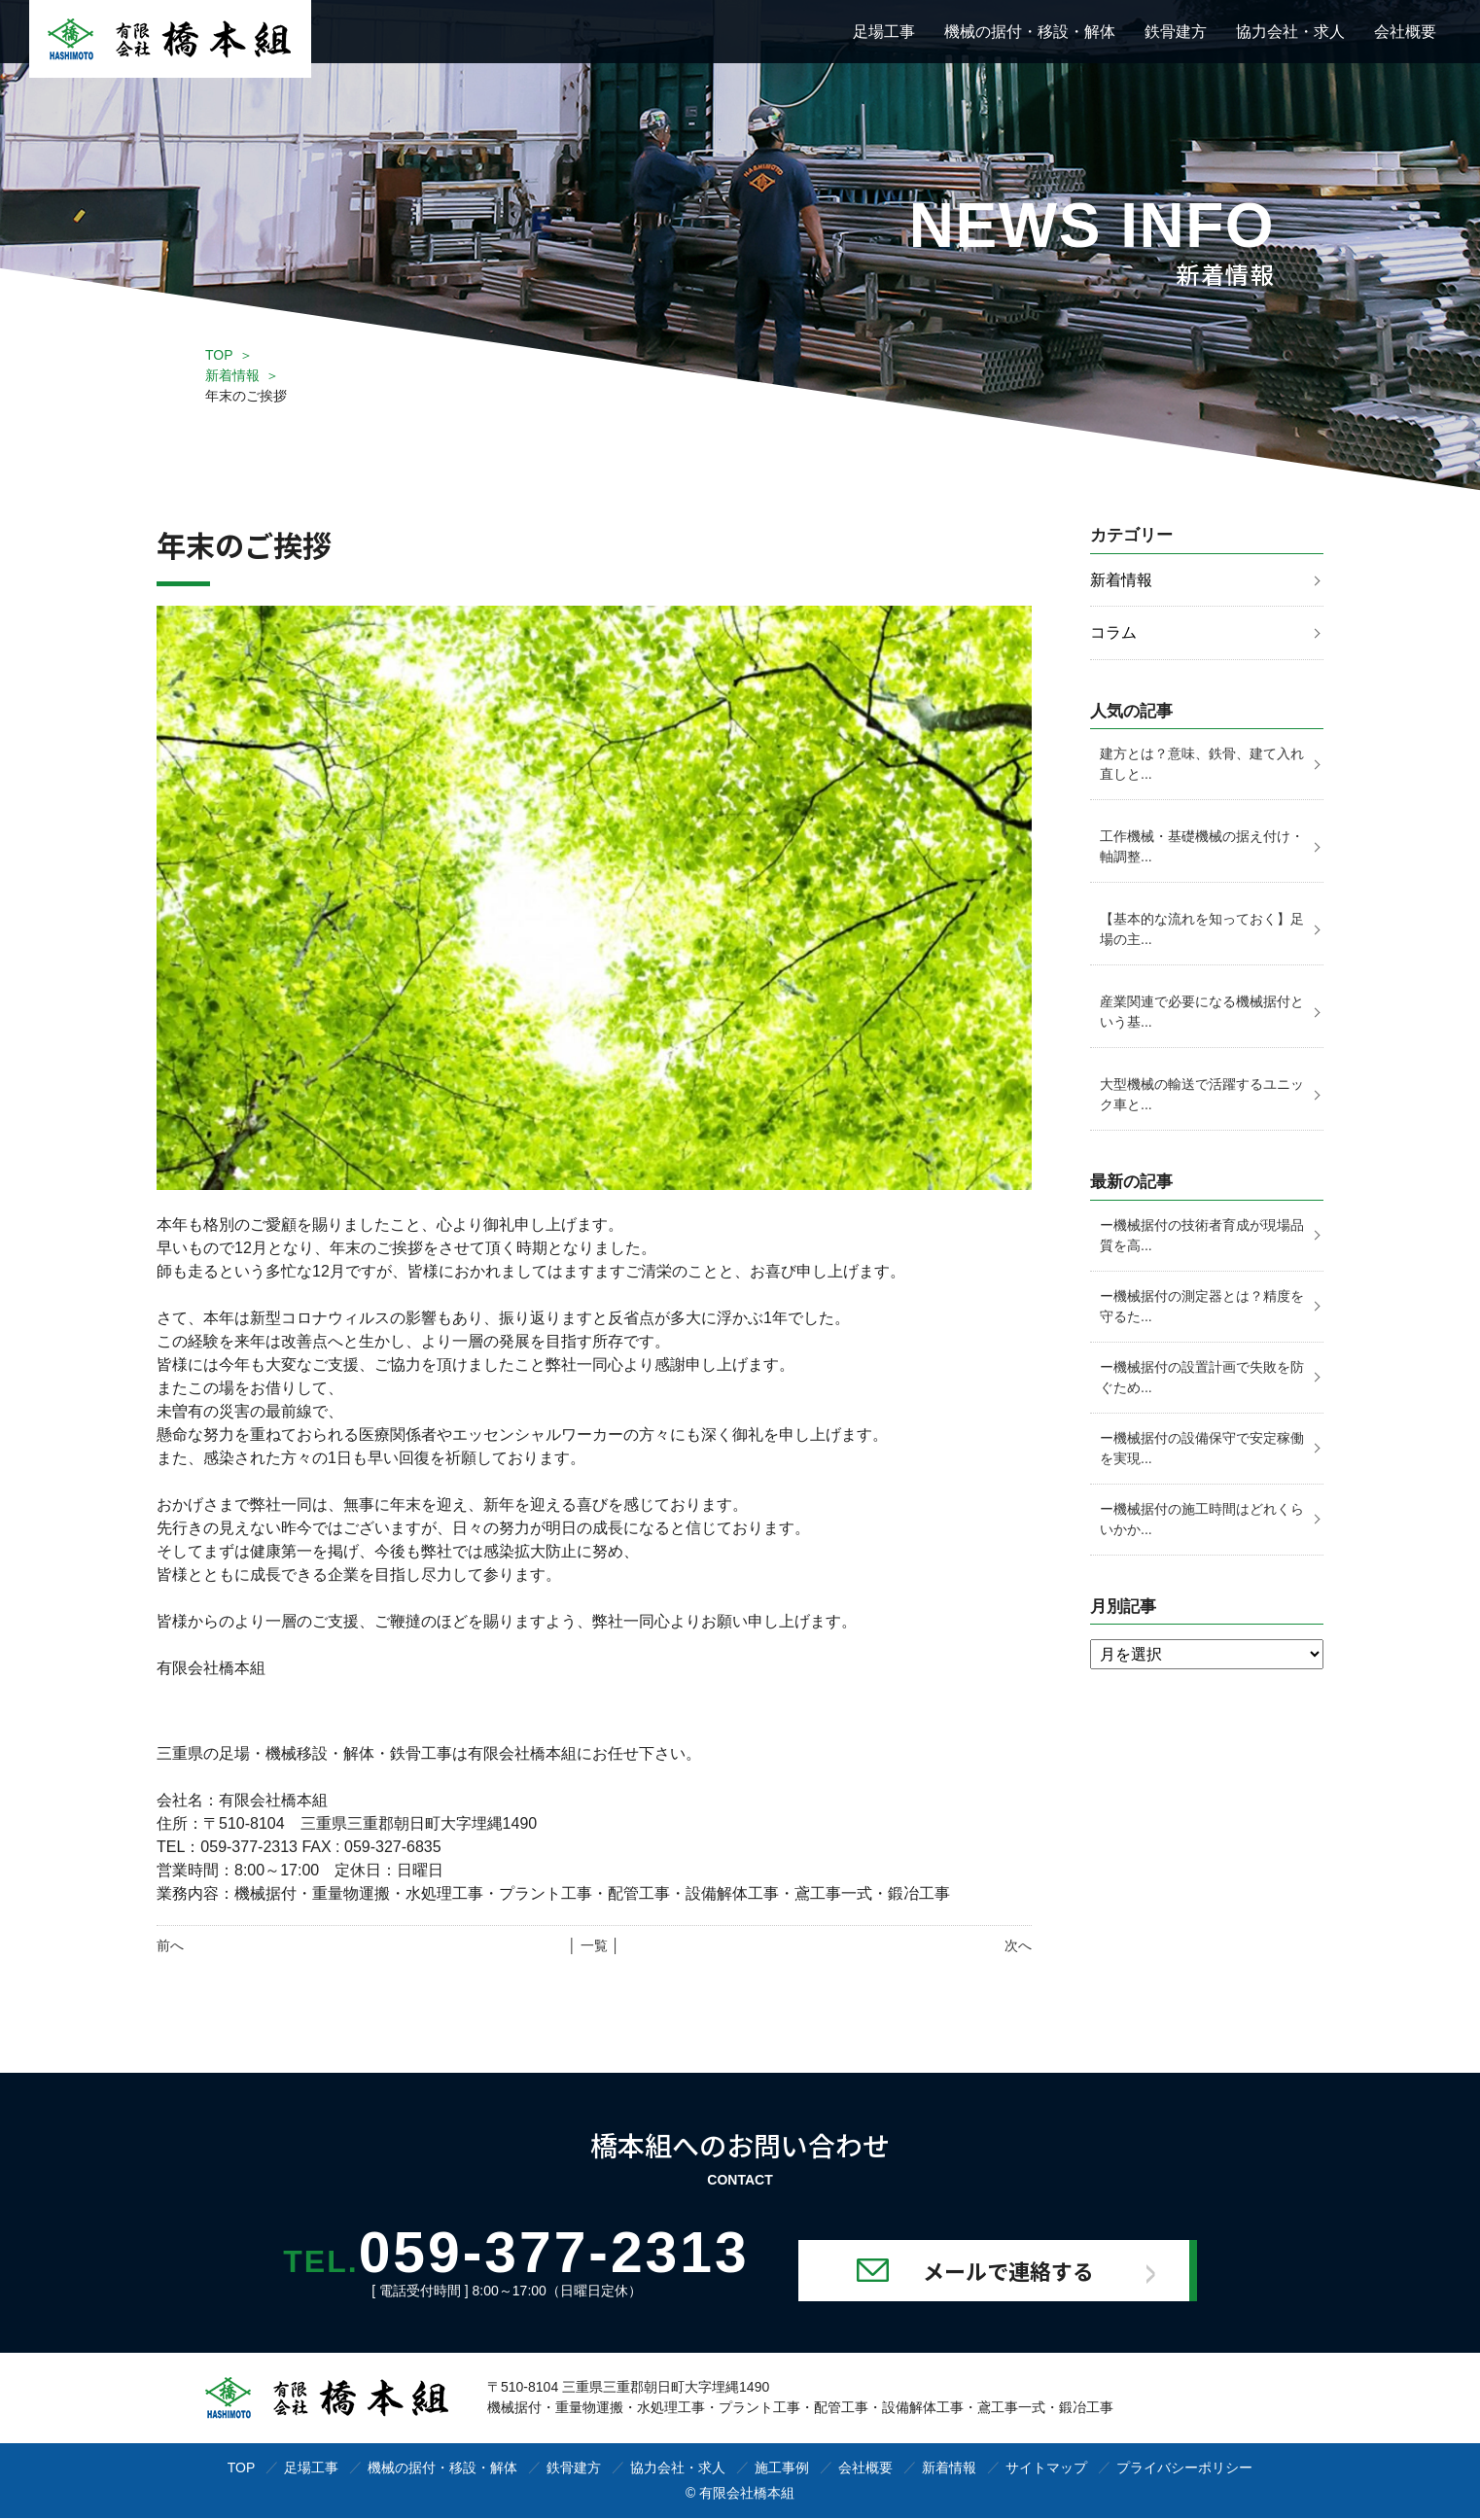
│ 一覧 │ (593, 1945)
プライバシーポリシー (1184, 2469)
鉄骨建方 (1176, 31)
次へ (1018, 1945)
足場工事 (884, 31)
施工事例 (782, 2469)
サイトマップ (1046, 2469)
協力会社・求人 (1290, 31)
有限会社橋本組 (746, 2494)
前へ (170, 1945)
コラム (1113, 633)
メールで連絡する (1024, 2272)
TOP (219, 355)
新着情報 (232, 375)
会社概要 (1405, 31)
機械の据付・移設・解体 (1029, 31)
